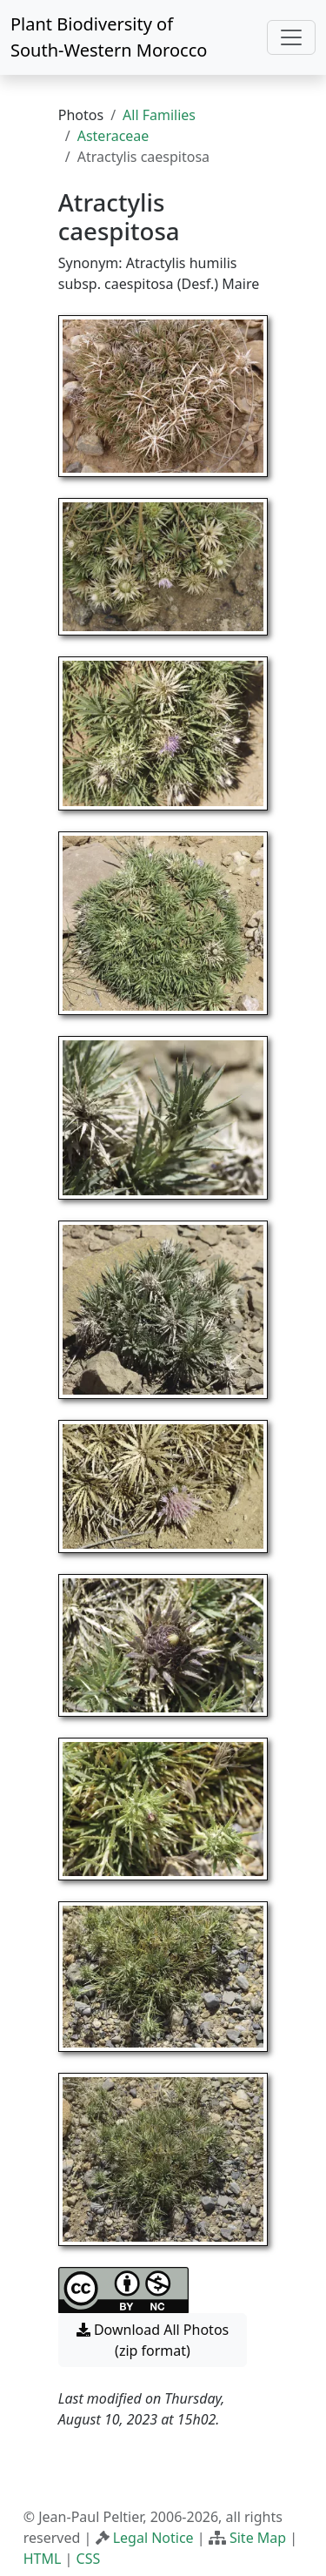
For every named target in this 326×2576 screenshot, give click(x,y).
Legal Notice (153, 2537)
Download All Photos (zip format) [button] (153, 2340)
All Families (159, 114)
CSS (89, 2558)
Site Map (258, 2537)
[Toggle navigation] (291, 37)
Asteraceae (113, 135)
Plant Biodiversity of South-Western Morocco (108, 37)
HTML (42, 2558)
